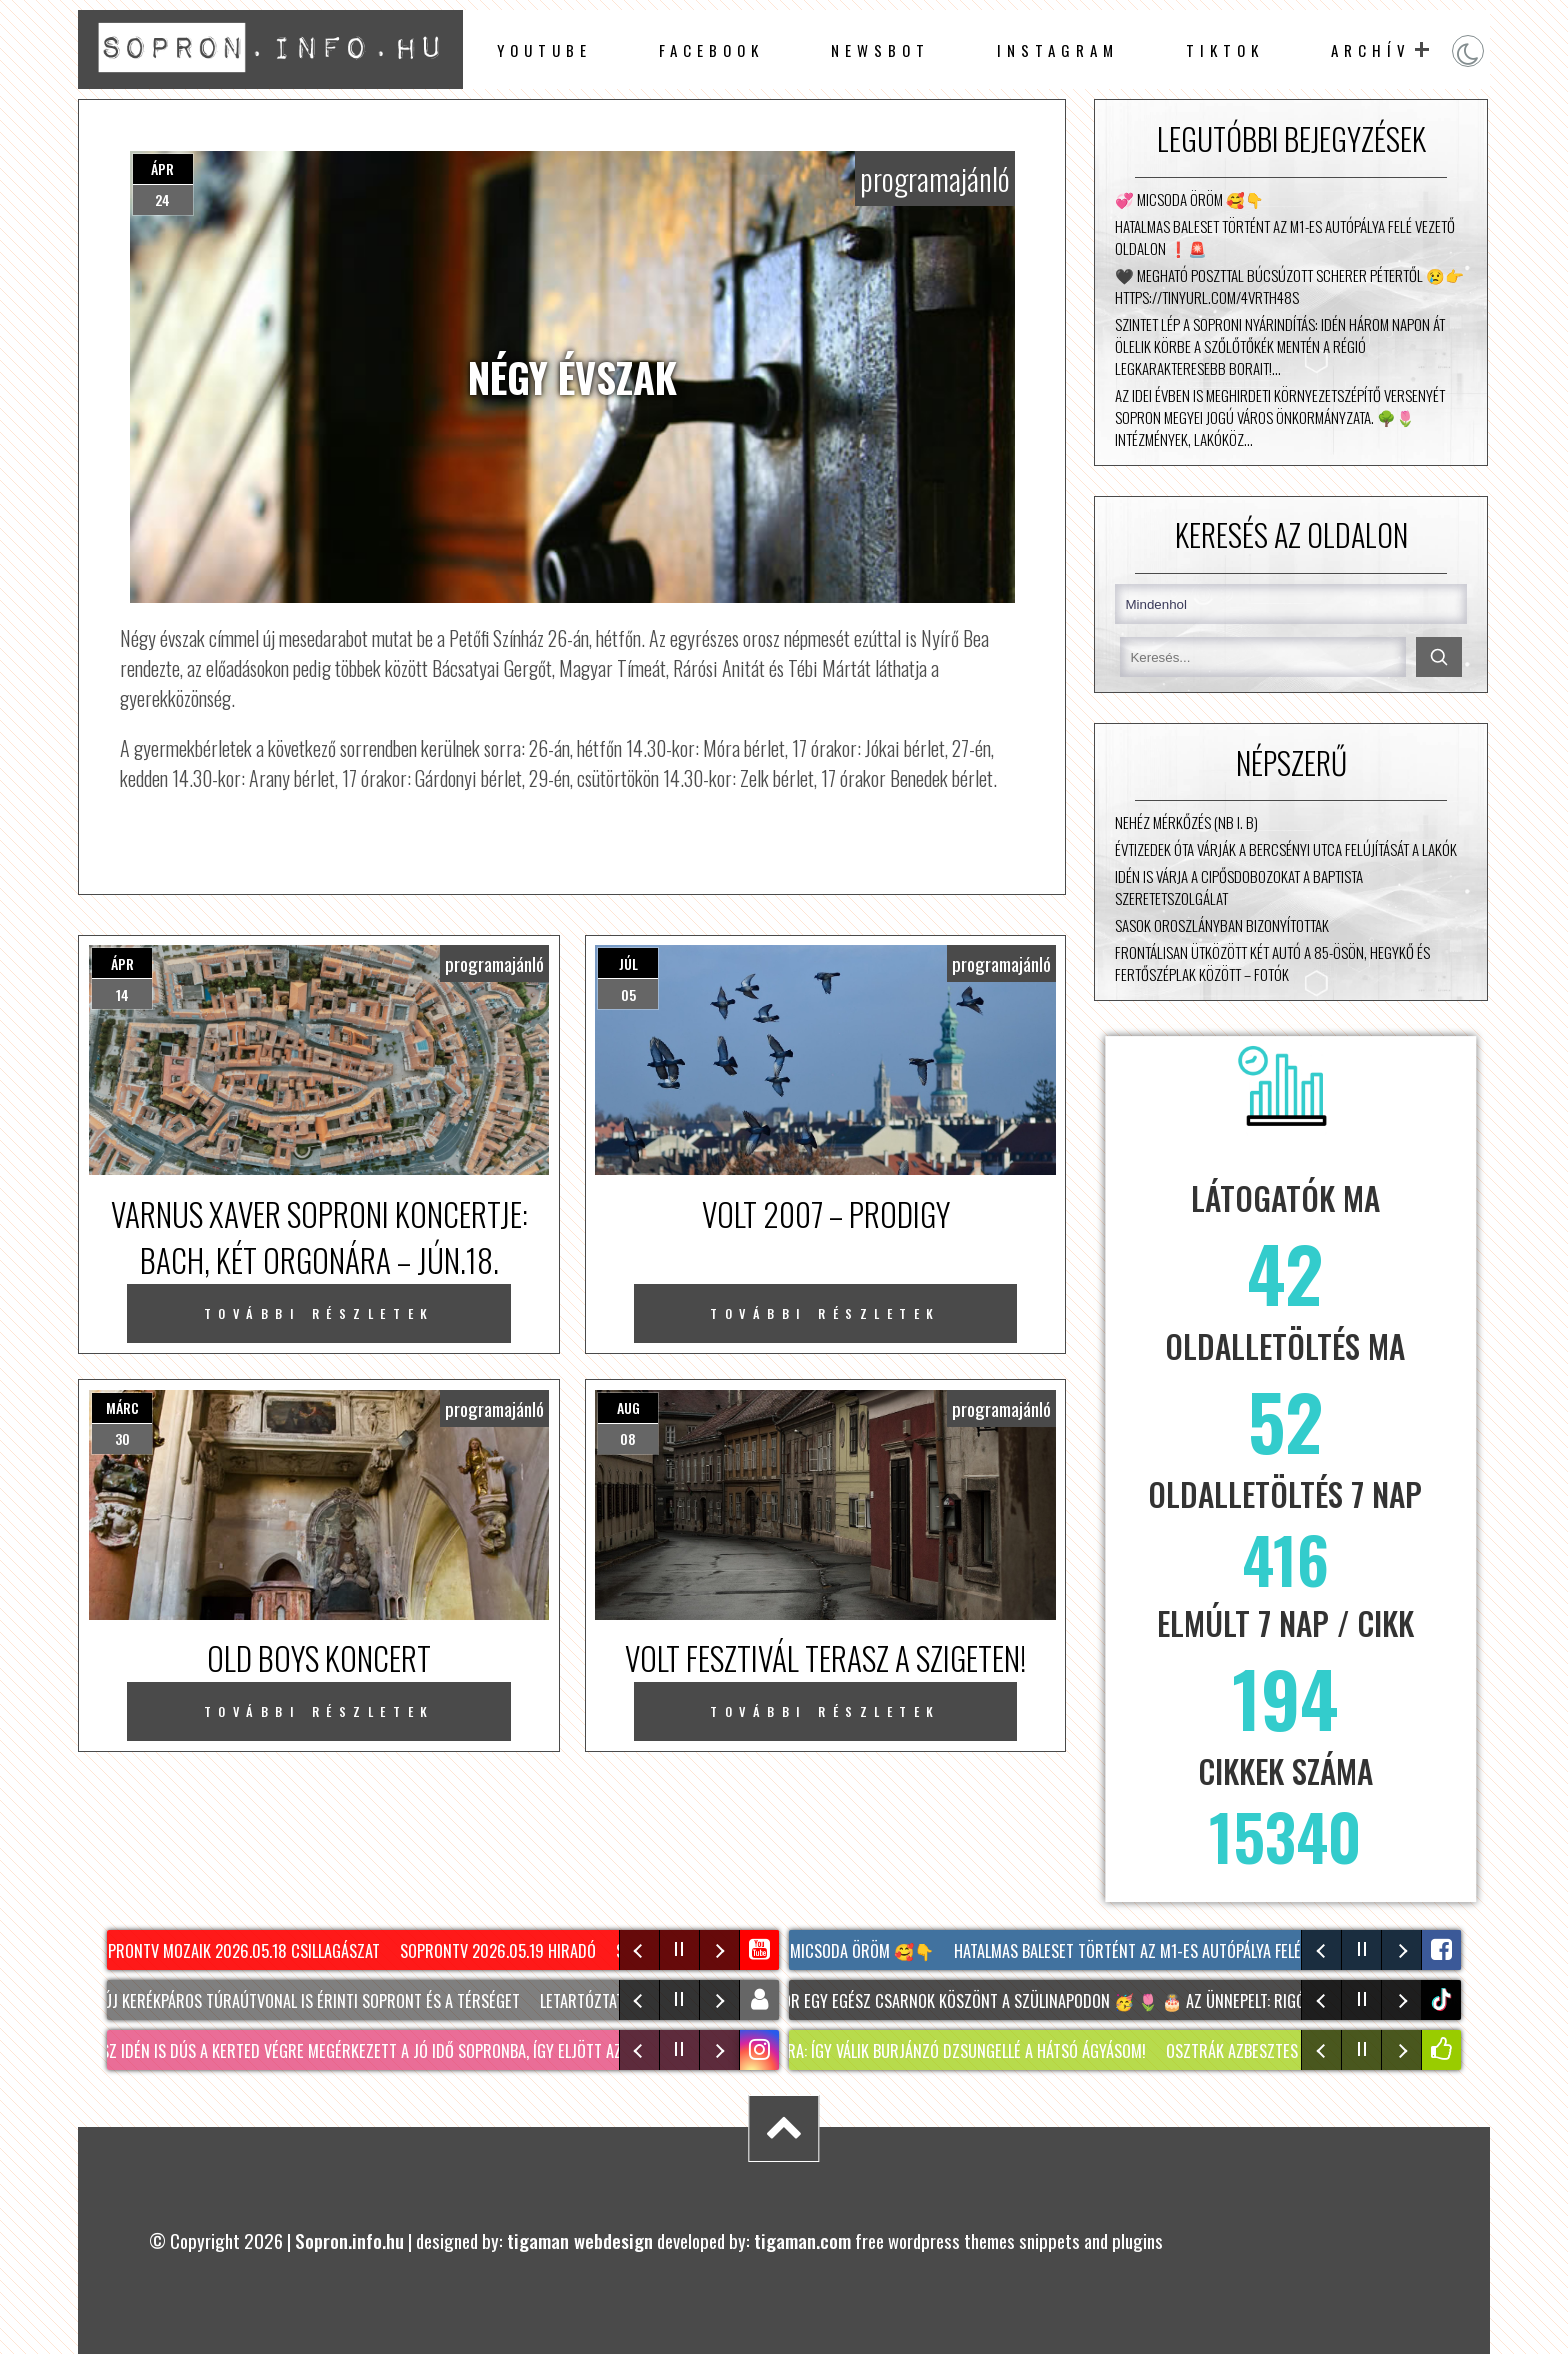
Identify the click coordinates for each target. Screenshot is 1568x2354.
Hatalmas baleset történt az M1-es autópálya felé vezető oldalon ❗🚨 (1285, 237)
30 (122, 1438)
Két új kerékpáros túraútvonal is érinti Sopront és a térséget (307, 2001)
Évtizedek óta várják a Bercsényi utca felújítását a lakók (1286, 849)
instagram (1058, 50)
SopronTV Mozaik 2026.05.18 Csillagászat (241, 1951)
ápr (162, 168)
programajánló (935, 178)
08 (628, 1438)
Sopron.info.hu (349, 2240)
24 (162, 199)
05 (628, 994)
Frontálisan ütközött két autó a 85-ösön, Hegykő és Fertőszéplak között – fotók (1272, 963)
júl (628, 963)
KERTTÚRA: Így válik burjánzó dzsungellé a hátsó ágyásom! (956, 2051)
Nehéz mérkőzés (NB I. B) (1186, 822)
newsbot (880, 50)
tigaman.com (802, 2240)
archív (1371, 50)
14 (122, 994)
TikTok (1225, 50)
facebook (711, 50)
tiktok (1443, 1999)
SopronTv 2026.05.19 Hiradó (504, 1951)
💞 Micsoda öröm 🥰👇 (1189, 199)
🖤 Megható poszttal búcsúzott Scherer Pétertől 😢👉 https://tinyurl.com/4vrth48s (1289, 286)
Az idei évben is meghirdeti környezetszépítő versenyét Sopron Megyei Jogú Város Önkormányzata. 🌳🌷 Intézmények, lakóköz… (1280, 417)
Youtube (544, 50)
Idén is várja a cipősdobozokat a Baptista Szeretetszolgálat (1239, 887)
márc (122, 1407)
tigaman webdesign (580, 2240)
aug (628, 1407)
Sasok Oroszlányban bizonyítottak (1222, 925)
